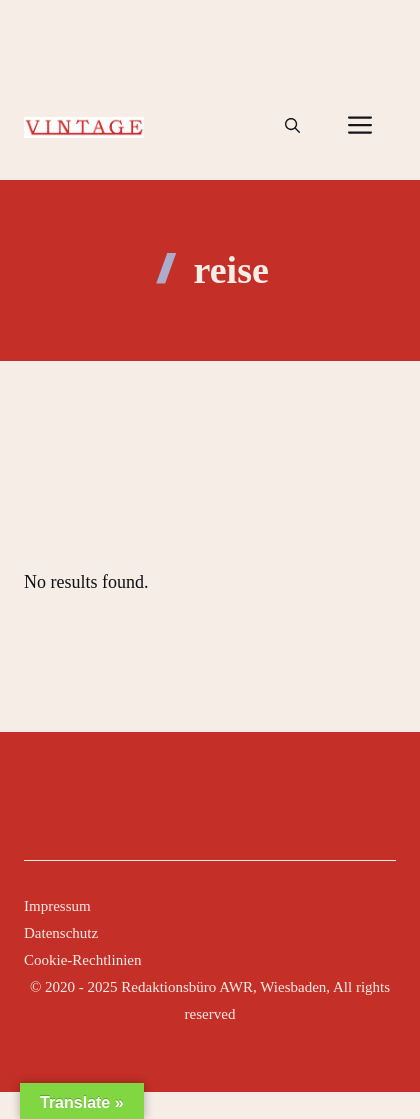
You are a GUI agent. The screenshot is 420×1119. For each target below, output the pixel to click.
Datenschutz (61, 933)
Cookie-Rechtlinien (82, 960)
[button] (292, 126)
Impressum (57, 906)
